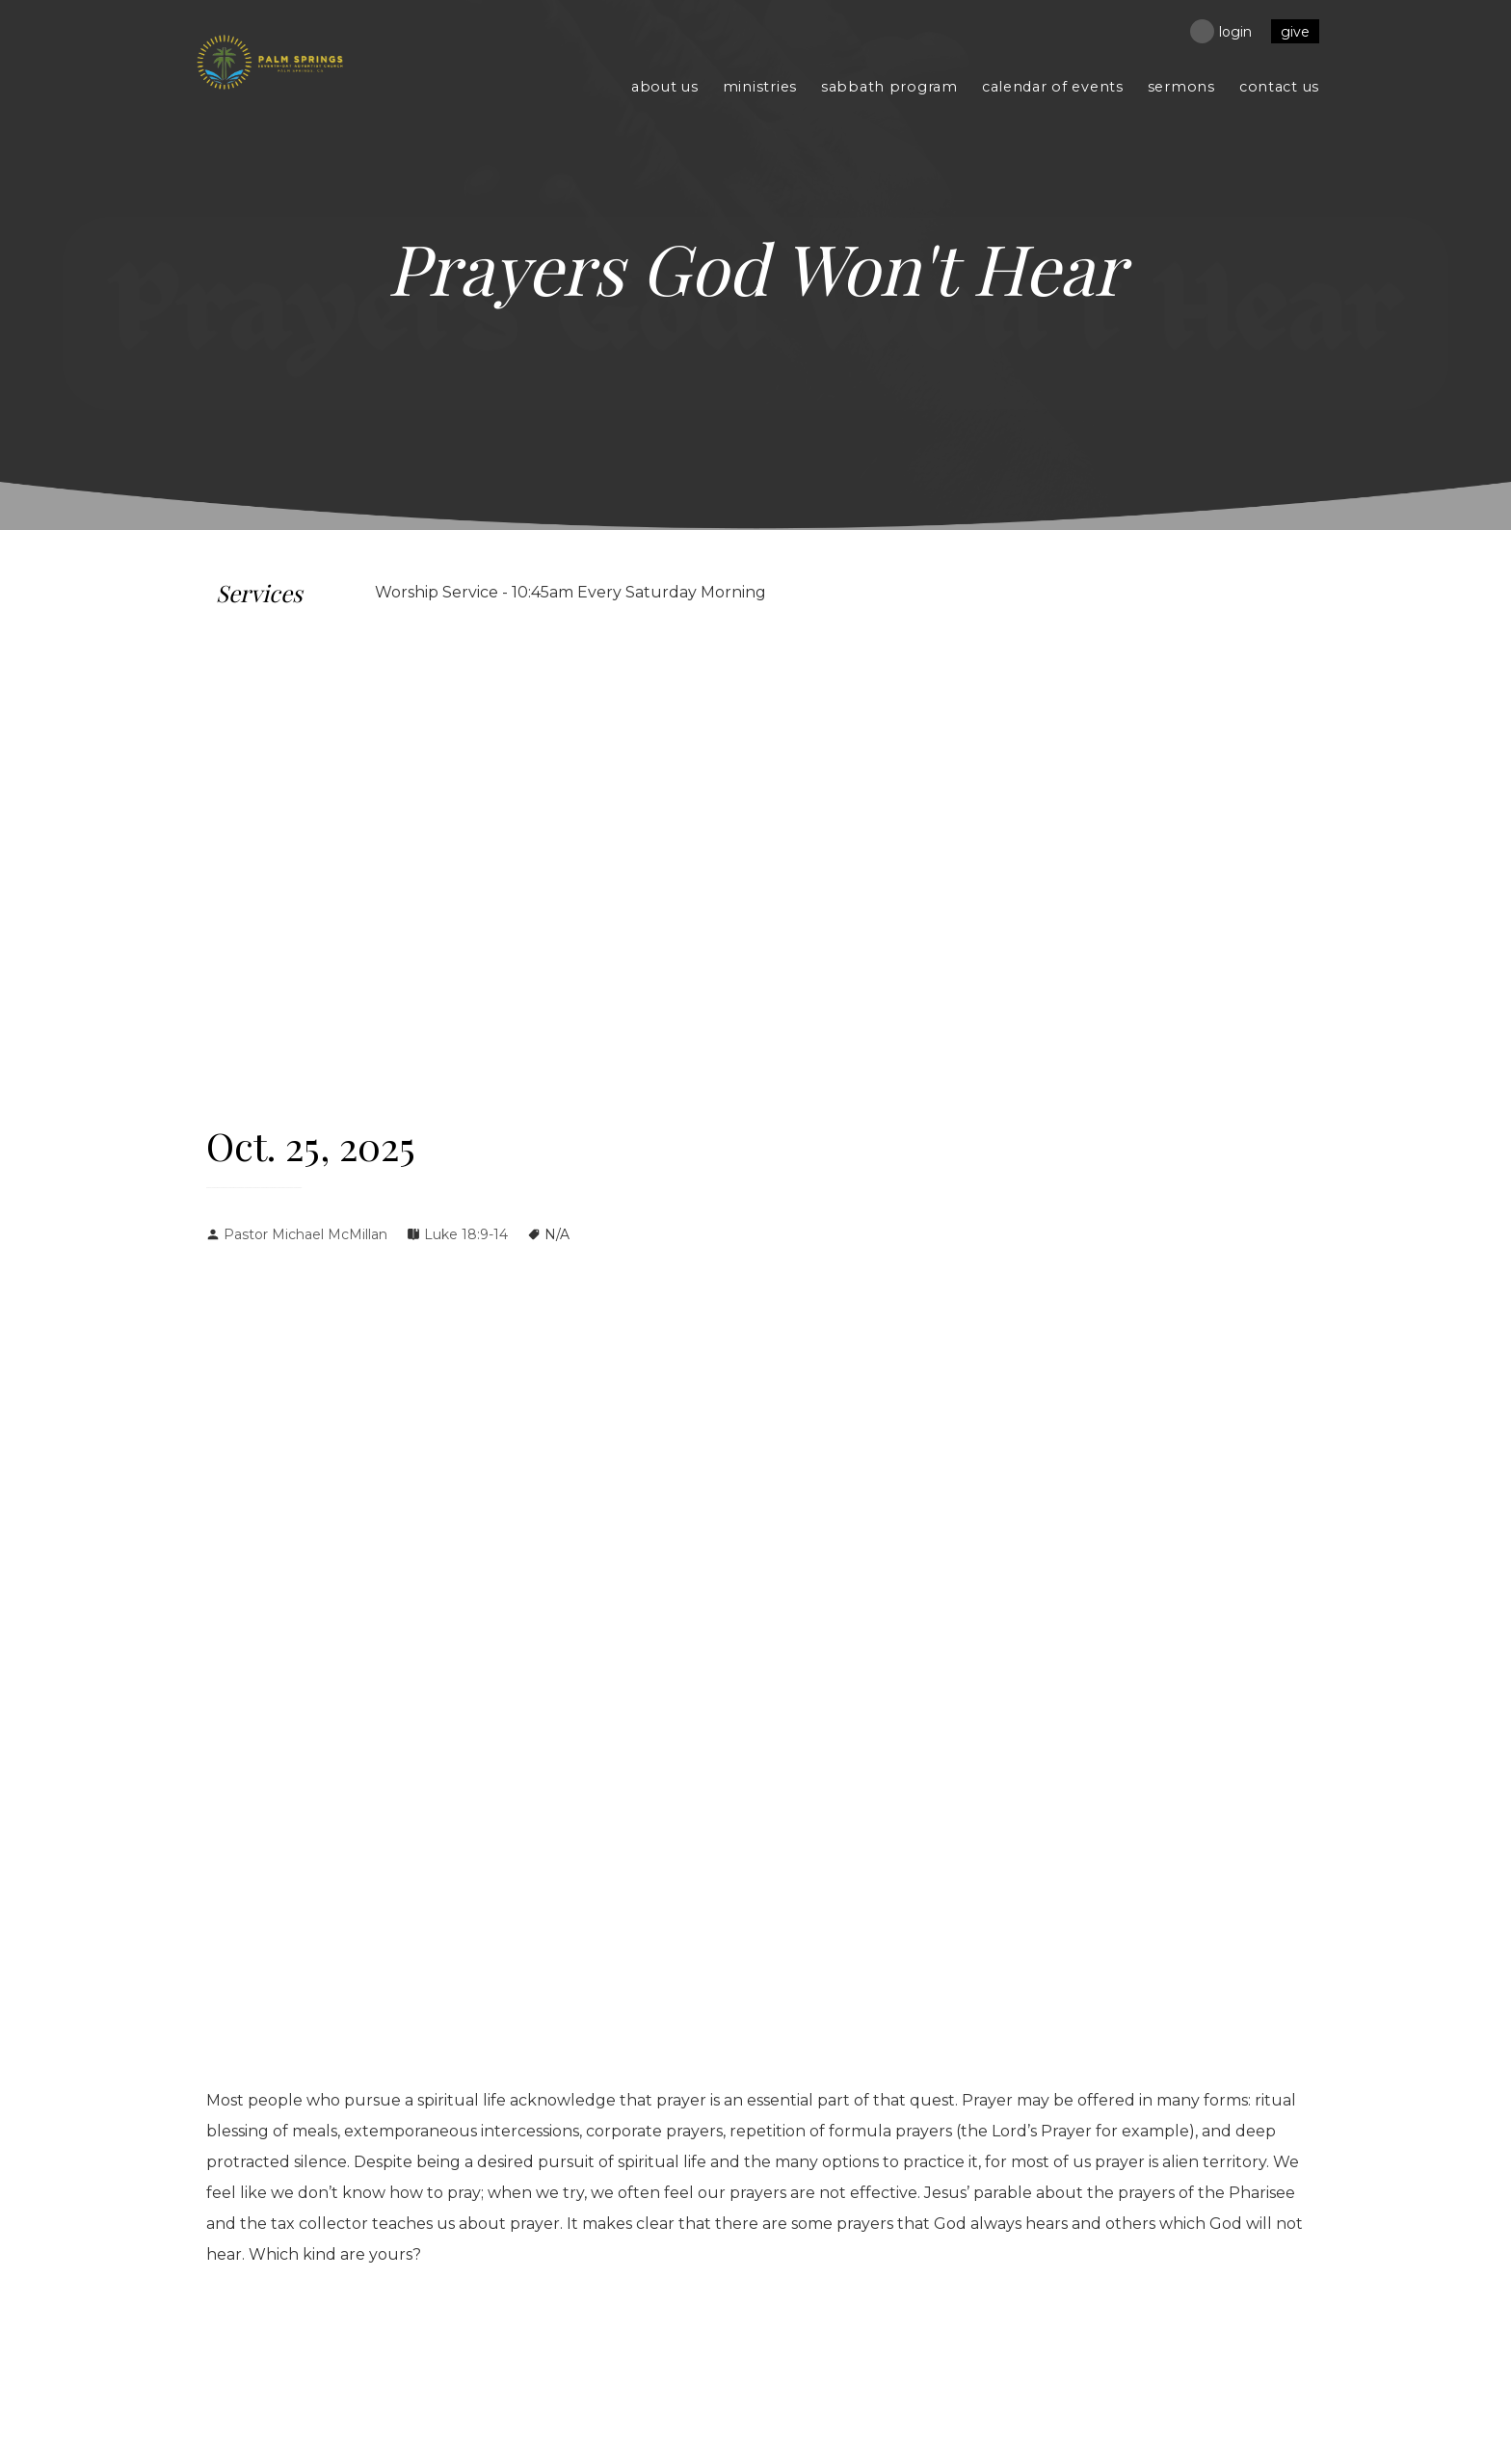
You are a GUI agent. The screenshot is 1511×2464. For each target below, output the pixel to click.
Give (1295, 31)
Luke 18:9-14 (466, 1234)
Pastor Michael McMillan (305, 1234)
